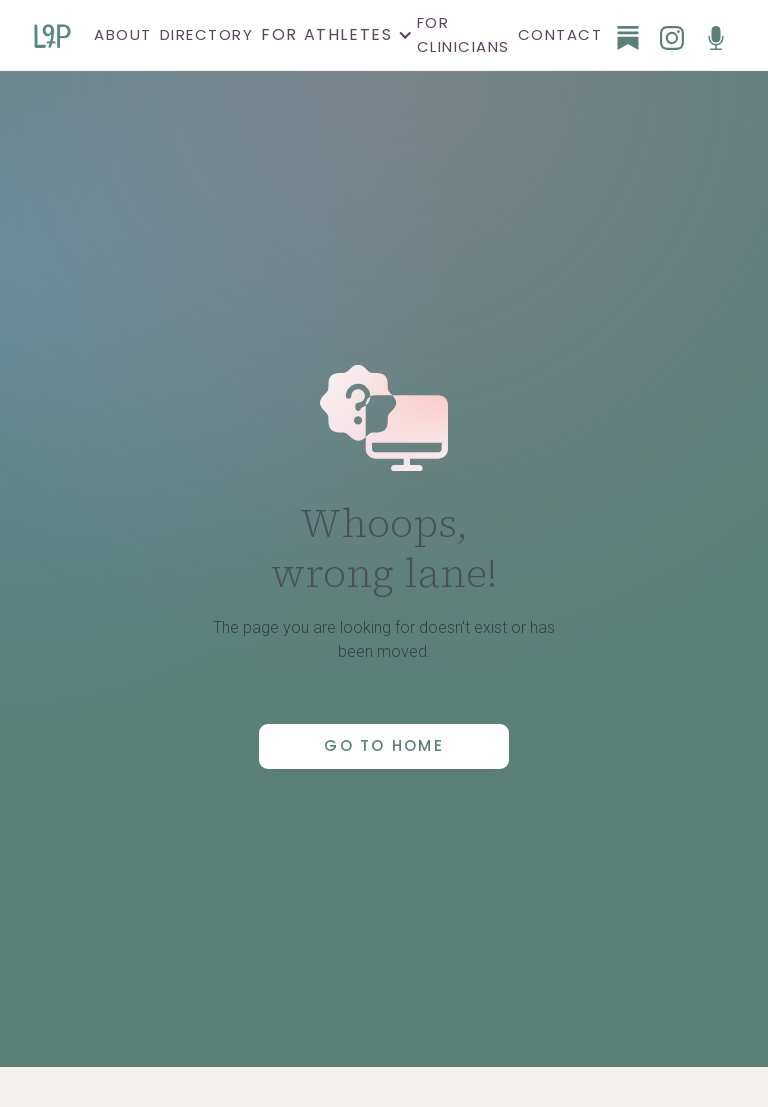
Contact (560, 34)
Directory (207, 34)
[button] (334, 35)
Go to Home (384, 745)
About (123, 34)
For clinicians (463, 34)
